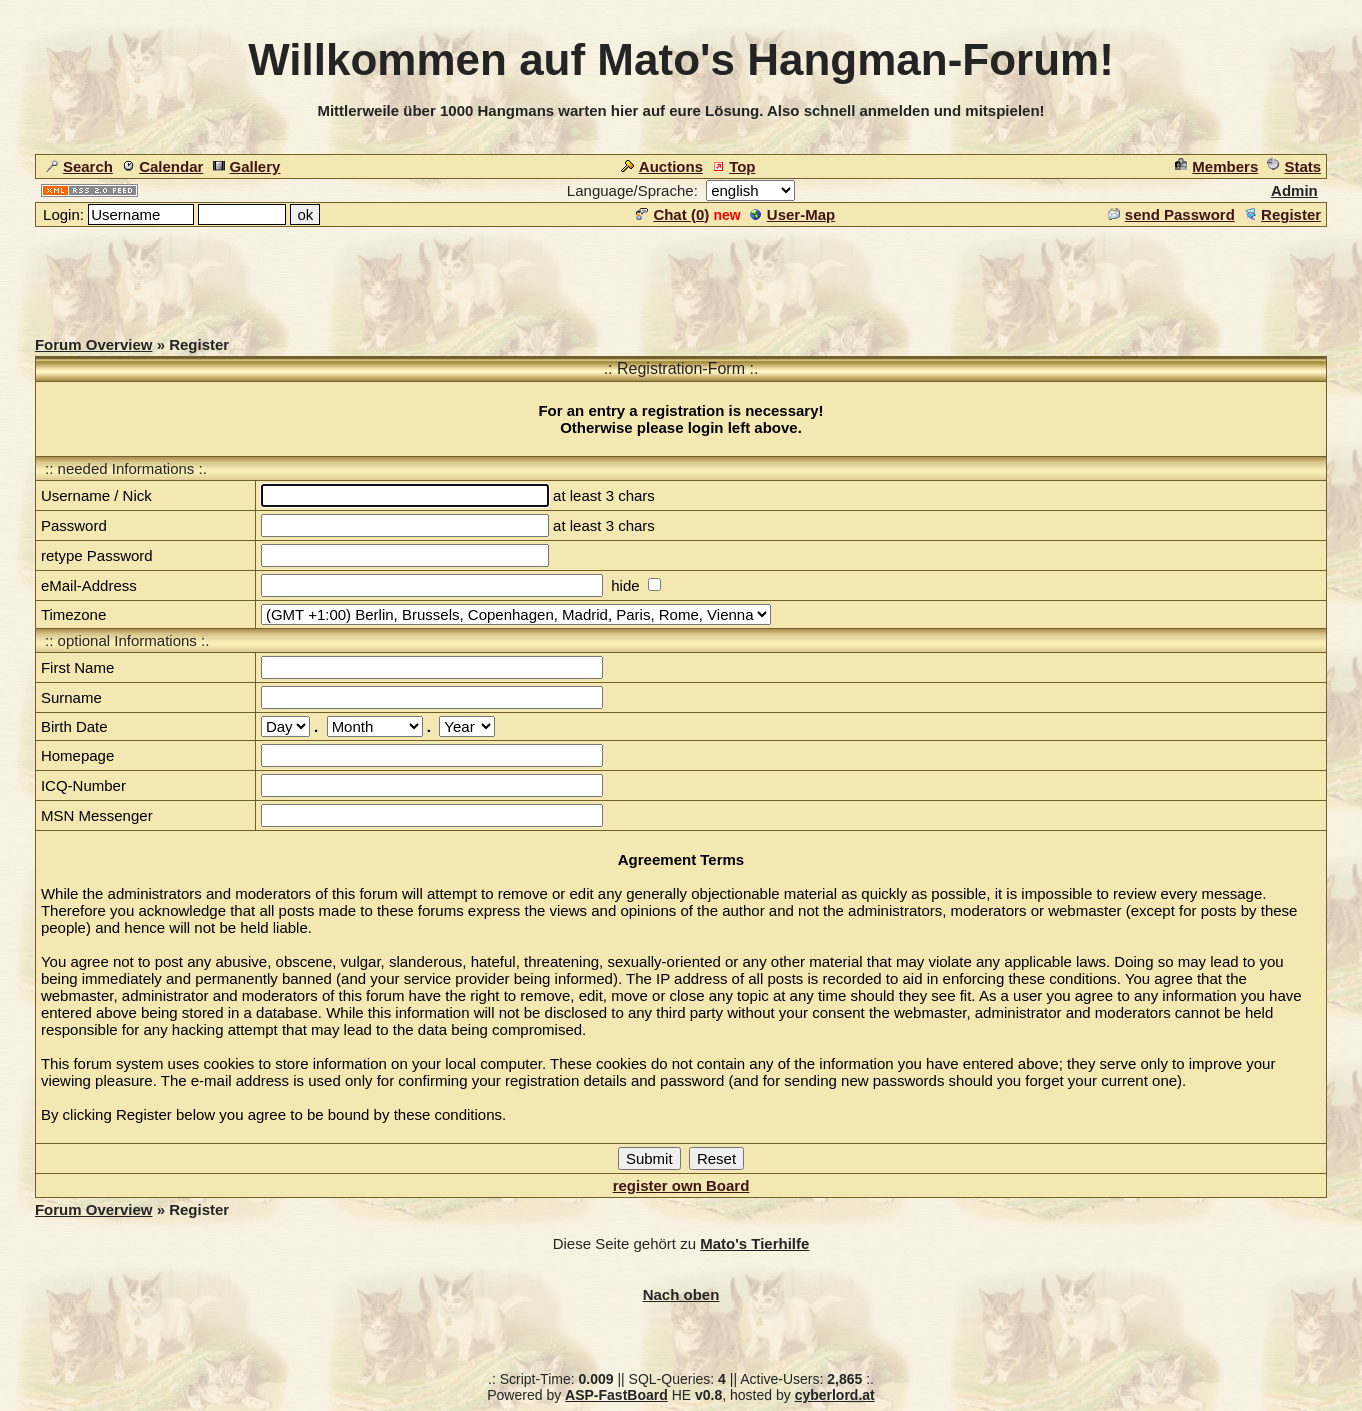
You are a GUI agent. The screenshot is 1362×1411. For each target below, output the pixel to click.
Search (79, 166)
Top (733, 166)
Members (1216, 166)
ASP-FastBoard (616, 1395)
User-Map (792, 214)
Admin (1294, 190)
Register (1282, 214)
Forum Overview (94, 344)
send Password (1171, 214)
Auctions (662, 166)
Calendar (162, 166)
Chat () (672, 214)
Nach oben (681, 1294)
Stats (1294, 166)
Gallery (247, 166)
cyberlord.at (835, 1395)
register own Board (681, 1185)
